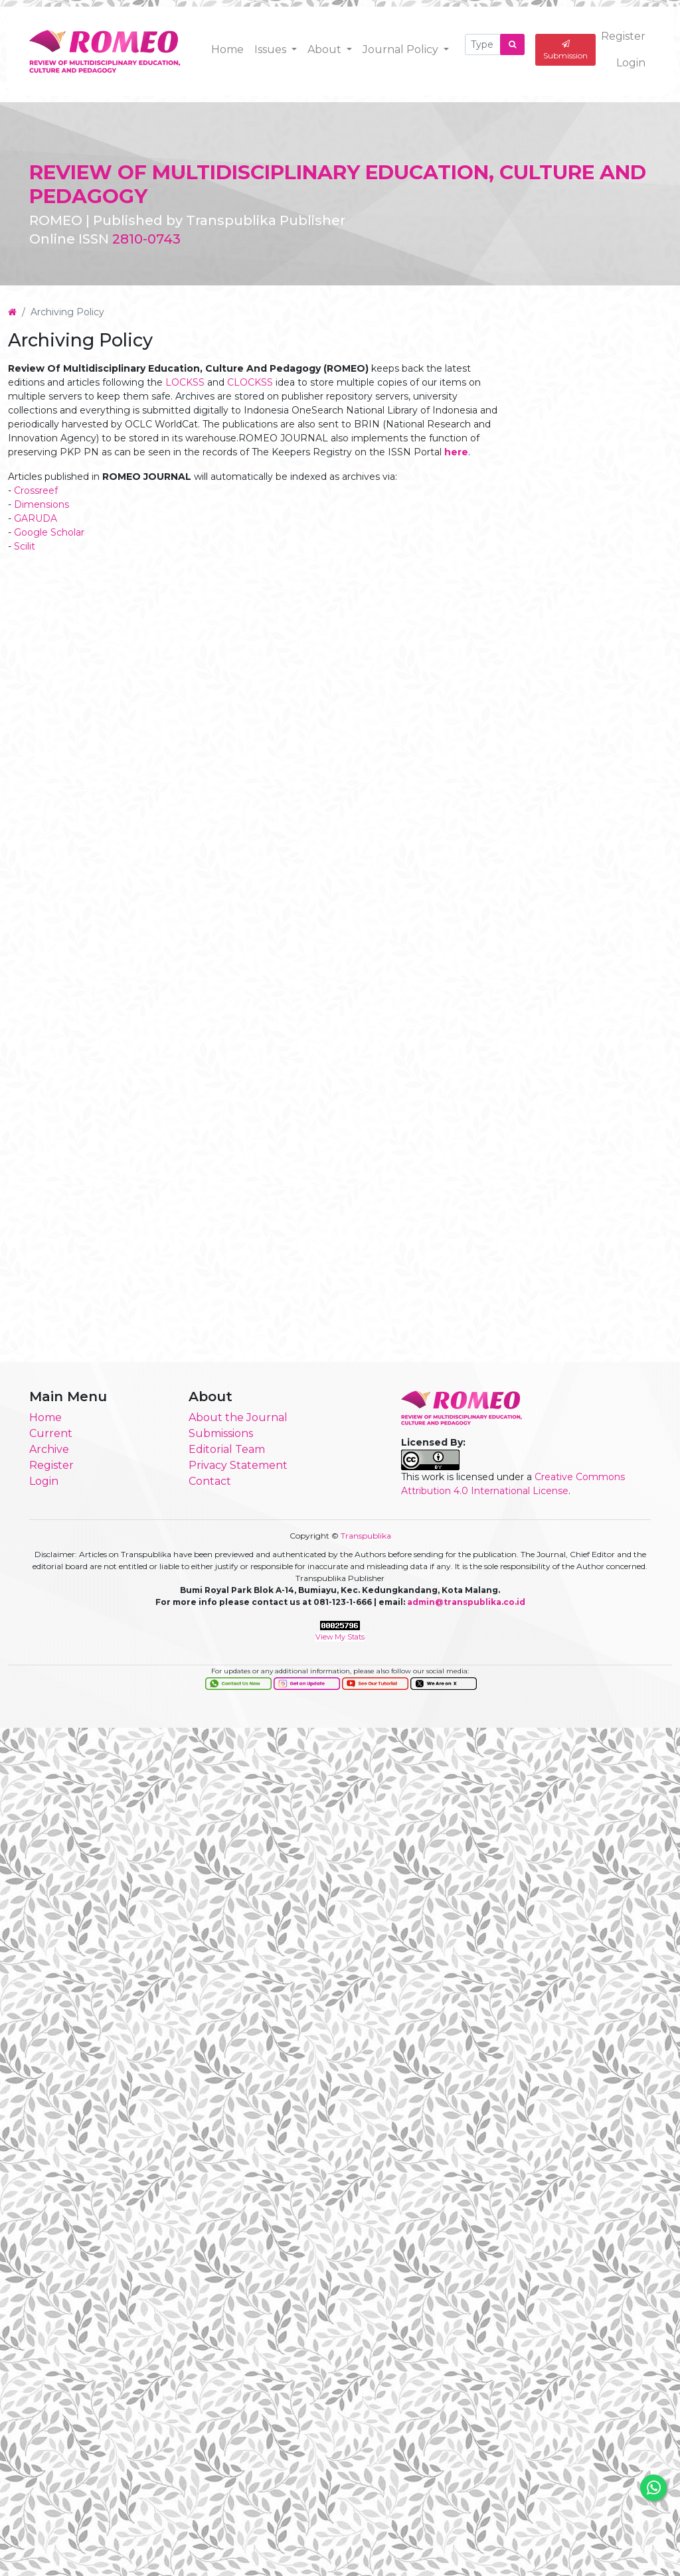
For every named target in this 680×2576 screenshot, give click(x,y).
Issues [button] (271, 48)
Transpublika (366, 1538)
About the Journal (238, 1420)
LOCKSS (185, 402)
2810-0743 (146, 239)
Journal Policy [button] (402, 48)
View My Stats (340, 1639)
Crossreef (36, 510)
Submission (565, 49)
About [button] (325, 48)
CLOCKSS (250, 402)
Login (630, 62)
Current (50, 1436)
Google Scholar (49, 552)
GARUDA (35, 538)
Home (227, 48)
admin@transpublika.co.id (466, 1605)
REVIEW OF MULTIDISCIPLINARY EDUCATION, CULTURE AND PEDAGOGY (325, 184)
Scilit (24, 565)
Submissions (221, 1436)
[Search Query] (483, 43)
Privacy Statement (238, 1468)
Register (623, 35)
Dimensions (41, 524)
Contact (210, 1483)
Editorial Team (227, 1452)
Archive (49, 1452)
